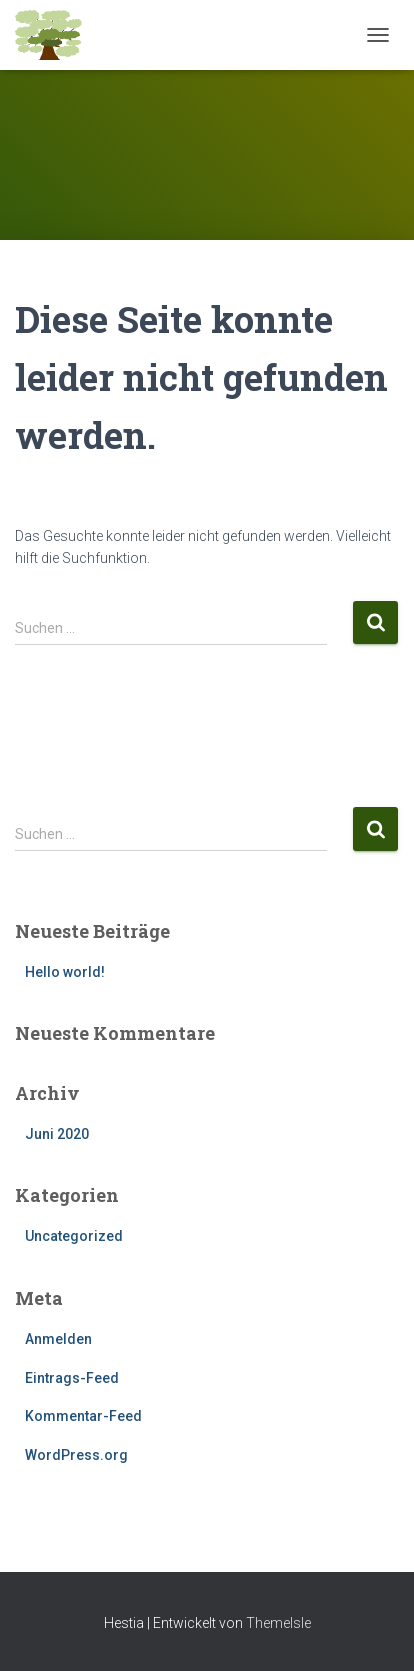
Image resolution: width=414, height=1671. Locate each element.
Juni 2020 (57, 1134)
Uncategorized (74, 1236)
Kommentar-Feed (83, 1416)
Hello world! (65, 972)
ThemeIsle (278, 1623)
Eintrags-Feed (72, 1378)
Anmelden (58, 1339)
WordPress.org (76, 1455)
